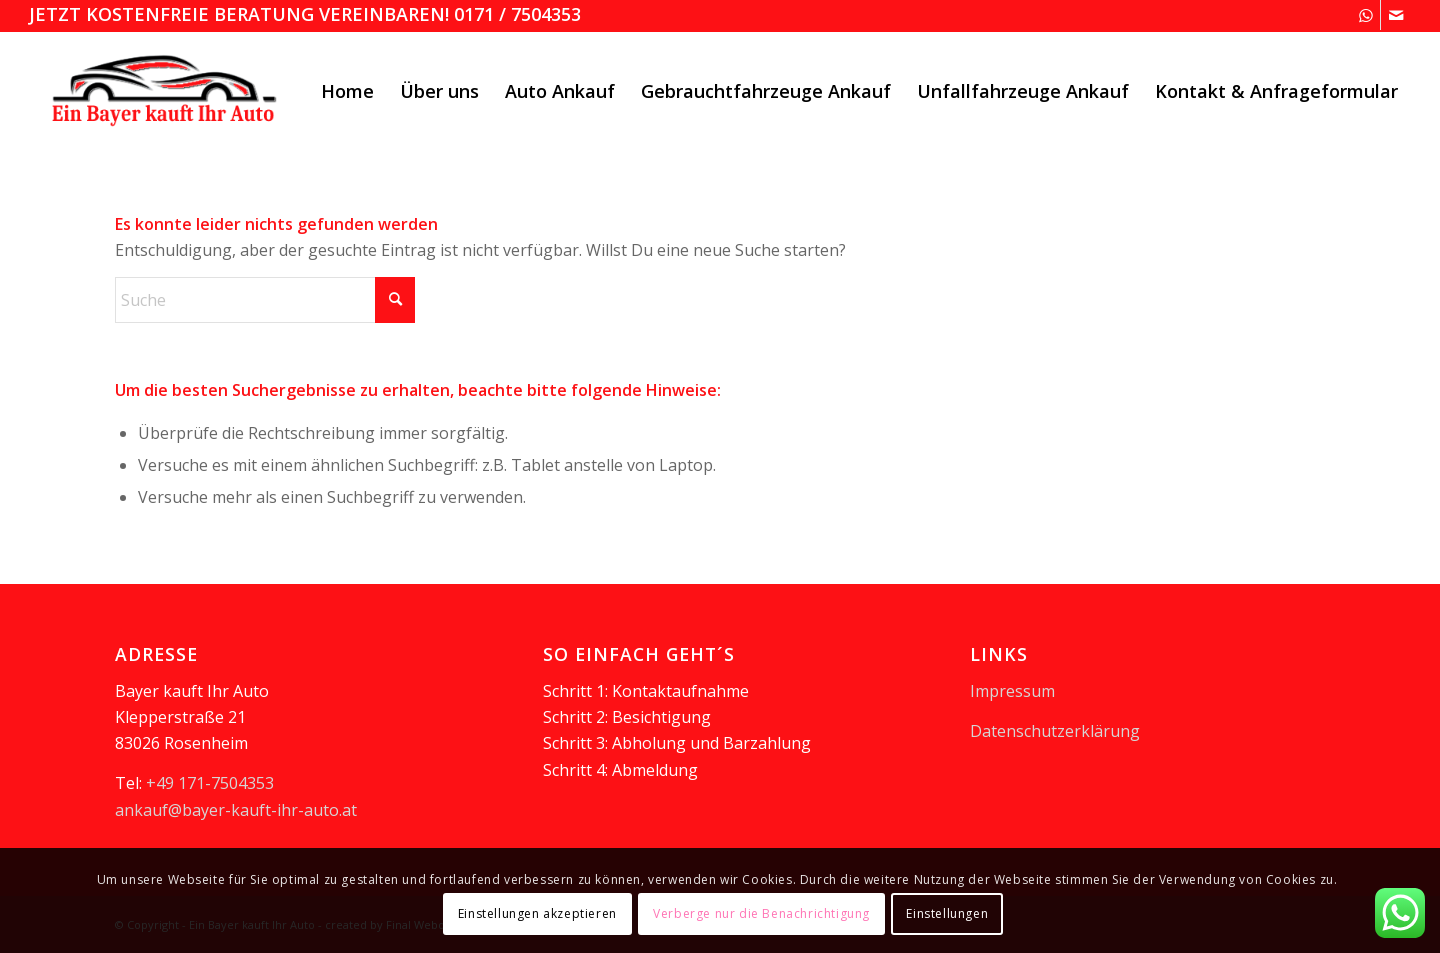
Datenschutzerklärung (1055, 731)
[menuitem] (347, 91)
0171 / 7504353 (517, 14)
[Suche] (265, 300)
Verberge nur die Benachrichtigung (761, 913)
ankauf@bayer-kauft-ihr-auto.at (236, 810)
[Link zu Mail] (1396, 15)
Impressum (1012, 691)
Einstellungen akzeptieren (537, 913)
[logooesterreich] (166, 91)
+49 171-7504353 (210, 783)
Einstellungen (947, 913)
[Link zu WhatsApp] (1365, 15)
